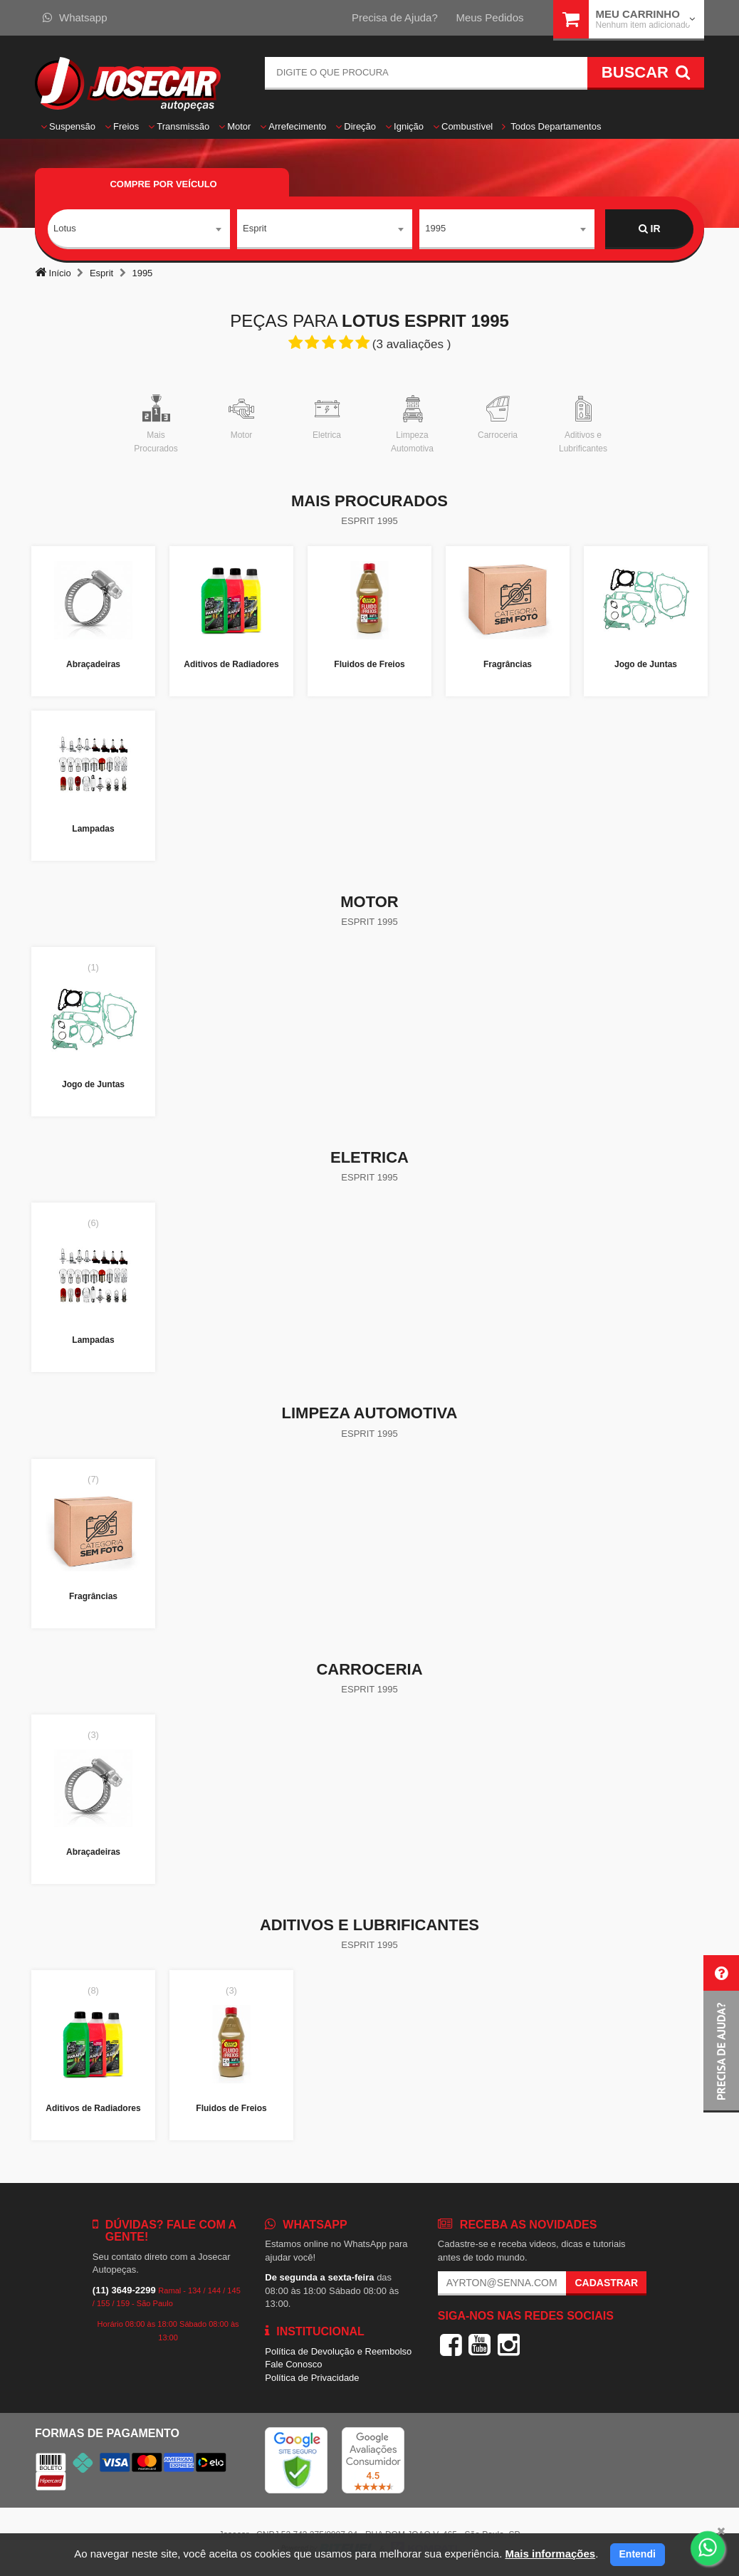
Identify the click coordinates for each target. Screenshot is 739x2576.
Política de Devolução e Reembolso (338, 2351)
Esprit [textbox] (254, 228)
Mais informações (550, 2554)
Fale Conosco (293, 2364)
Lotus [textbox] (64, 228)
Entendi (637, 2554)
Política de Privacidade (312, 2377)
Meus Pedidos (489, 17)
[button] (721, 2033)
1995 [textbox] (435, 228)
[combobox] (139, 229)
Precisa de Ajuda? (395, 17)
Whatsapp (75, 17)
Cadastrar (606, 2282)
